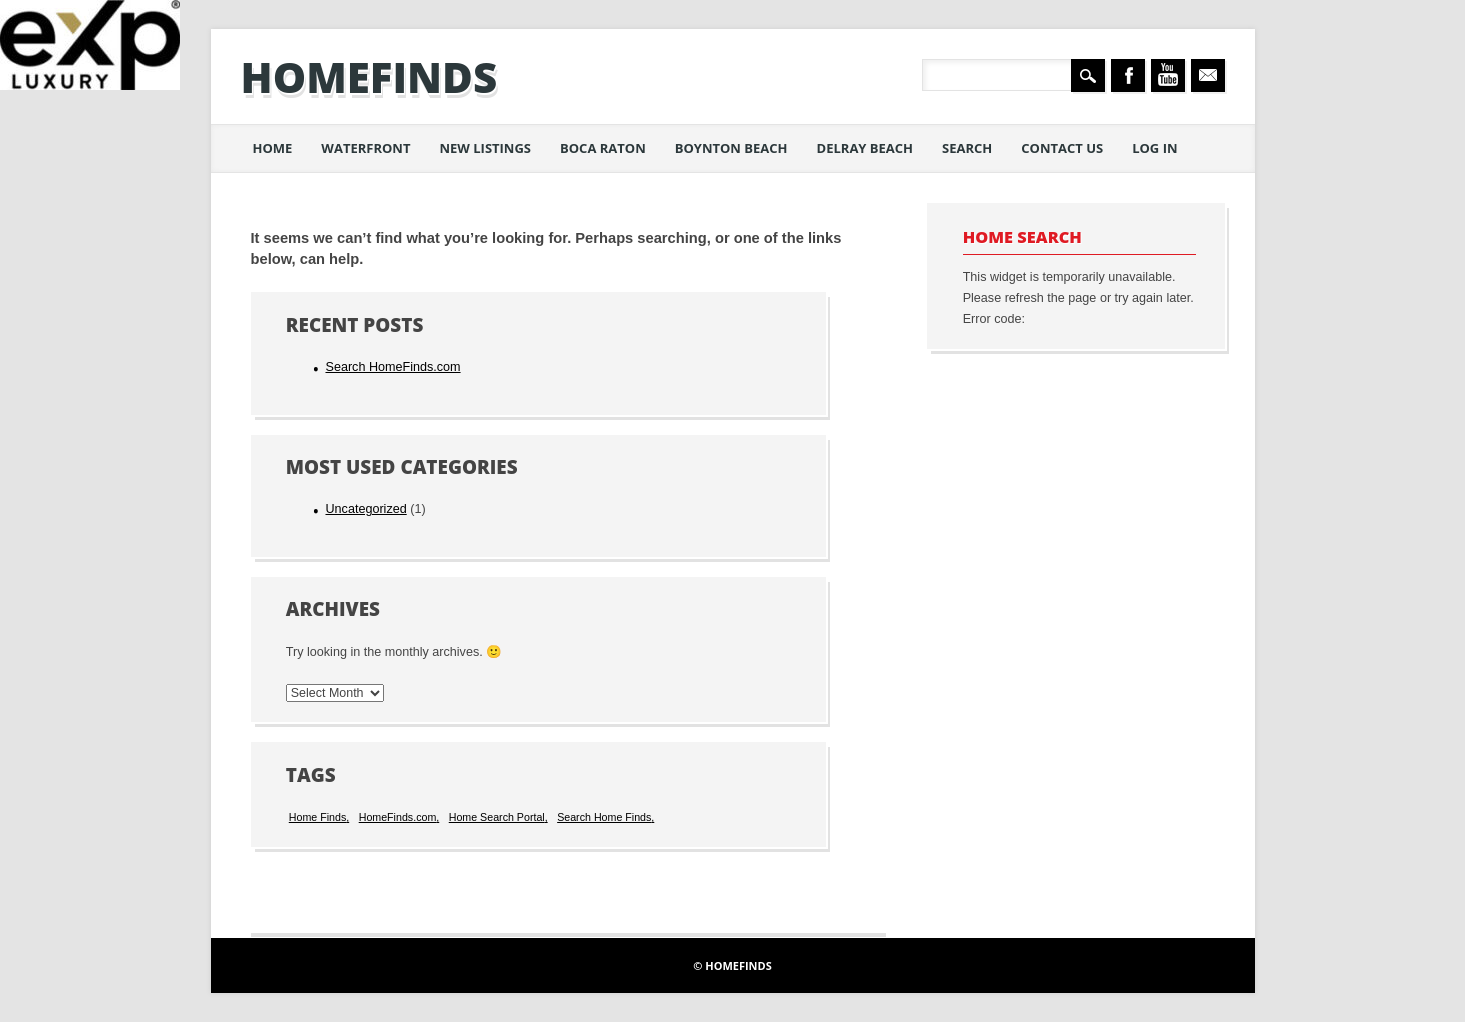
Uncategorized (365, 509)
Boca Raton (603, 148)
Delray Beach (865, 148)
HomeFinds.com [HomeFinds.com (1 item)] (398, 817)
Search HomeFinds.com (392, 367)
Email (1208, 75)
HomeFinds (369, 76)
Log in (1154, 148)
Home (273, 148)
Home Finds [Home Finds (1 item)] (317, 817)
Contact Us (1062, 148)
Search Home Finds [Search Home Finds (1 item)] (604, 817)
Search (967, 148)
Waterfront (365, 148)
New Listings (485, 148)
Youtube (1168, 75)
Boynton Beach (731, 148)
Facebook (1128, 75)
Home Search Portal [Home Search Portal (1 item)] (497, 817)
